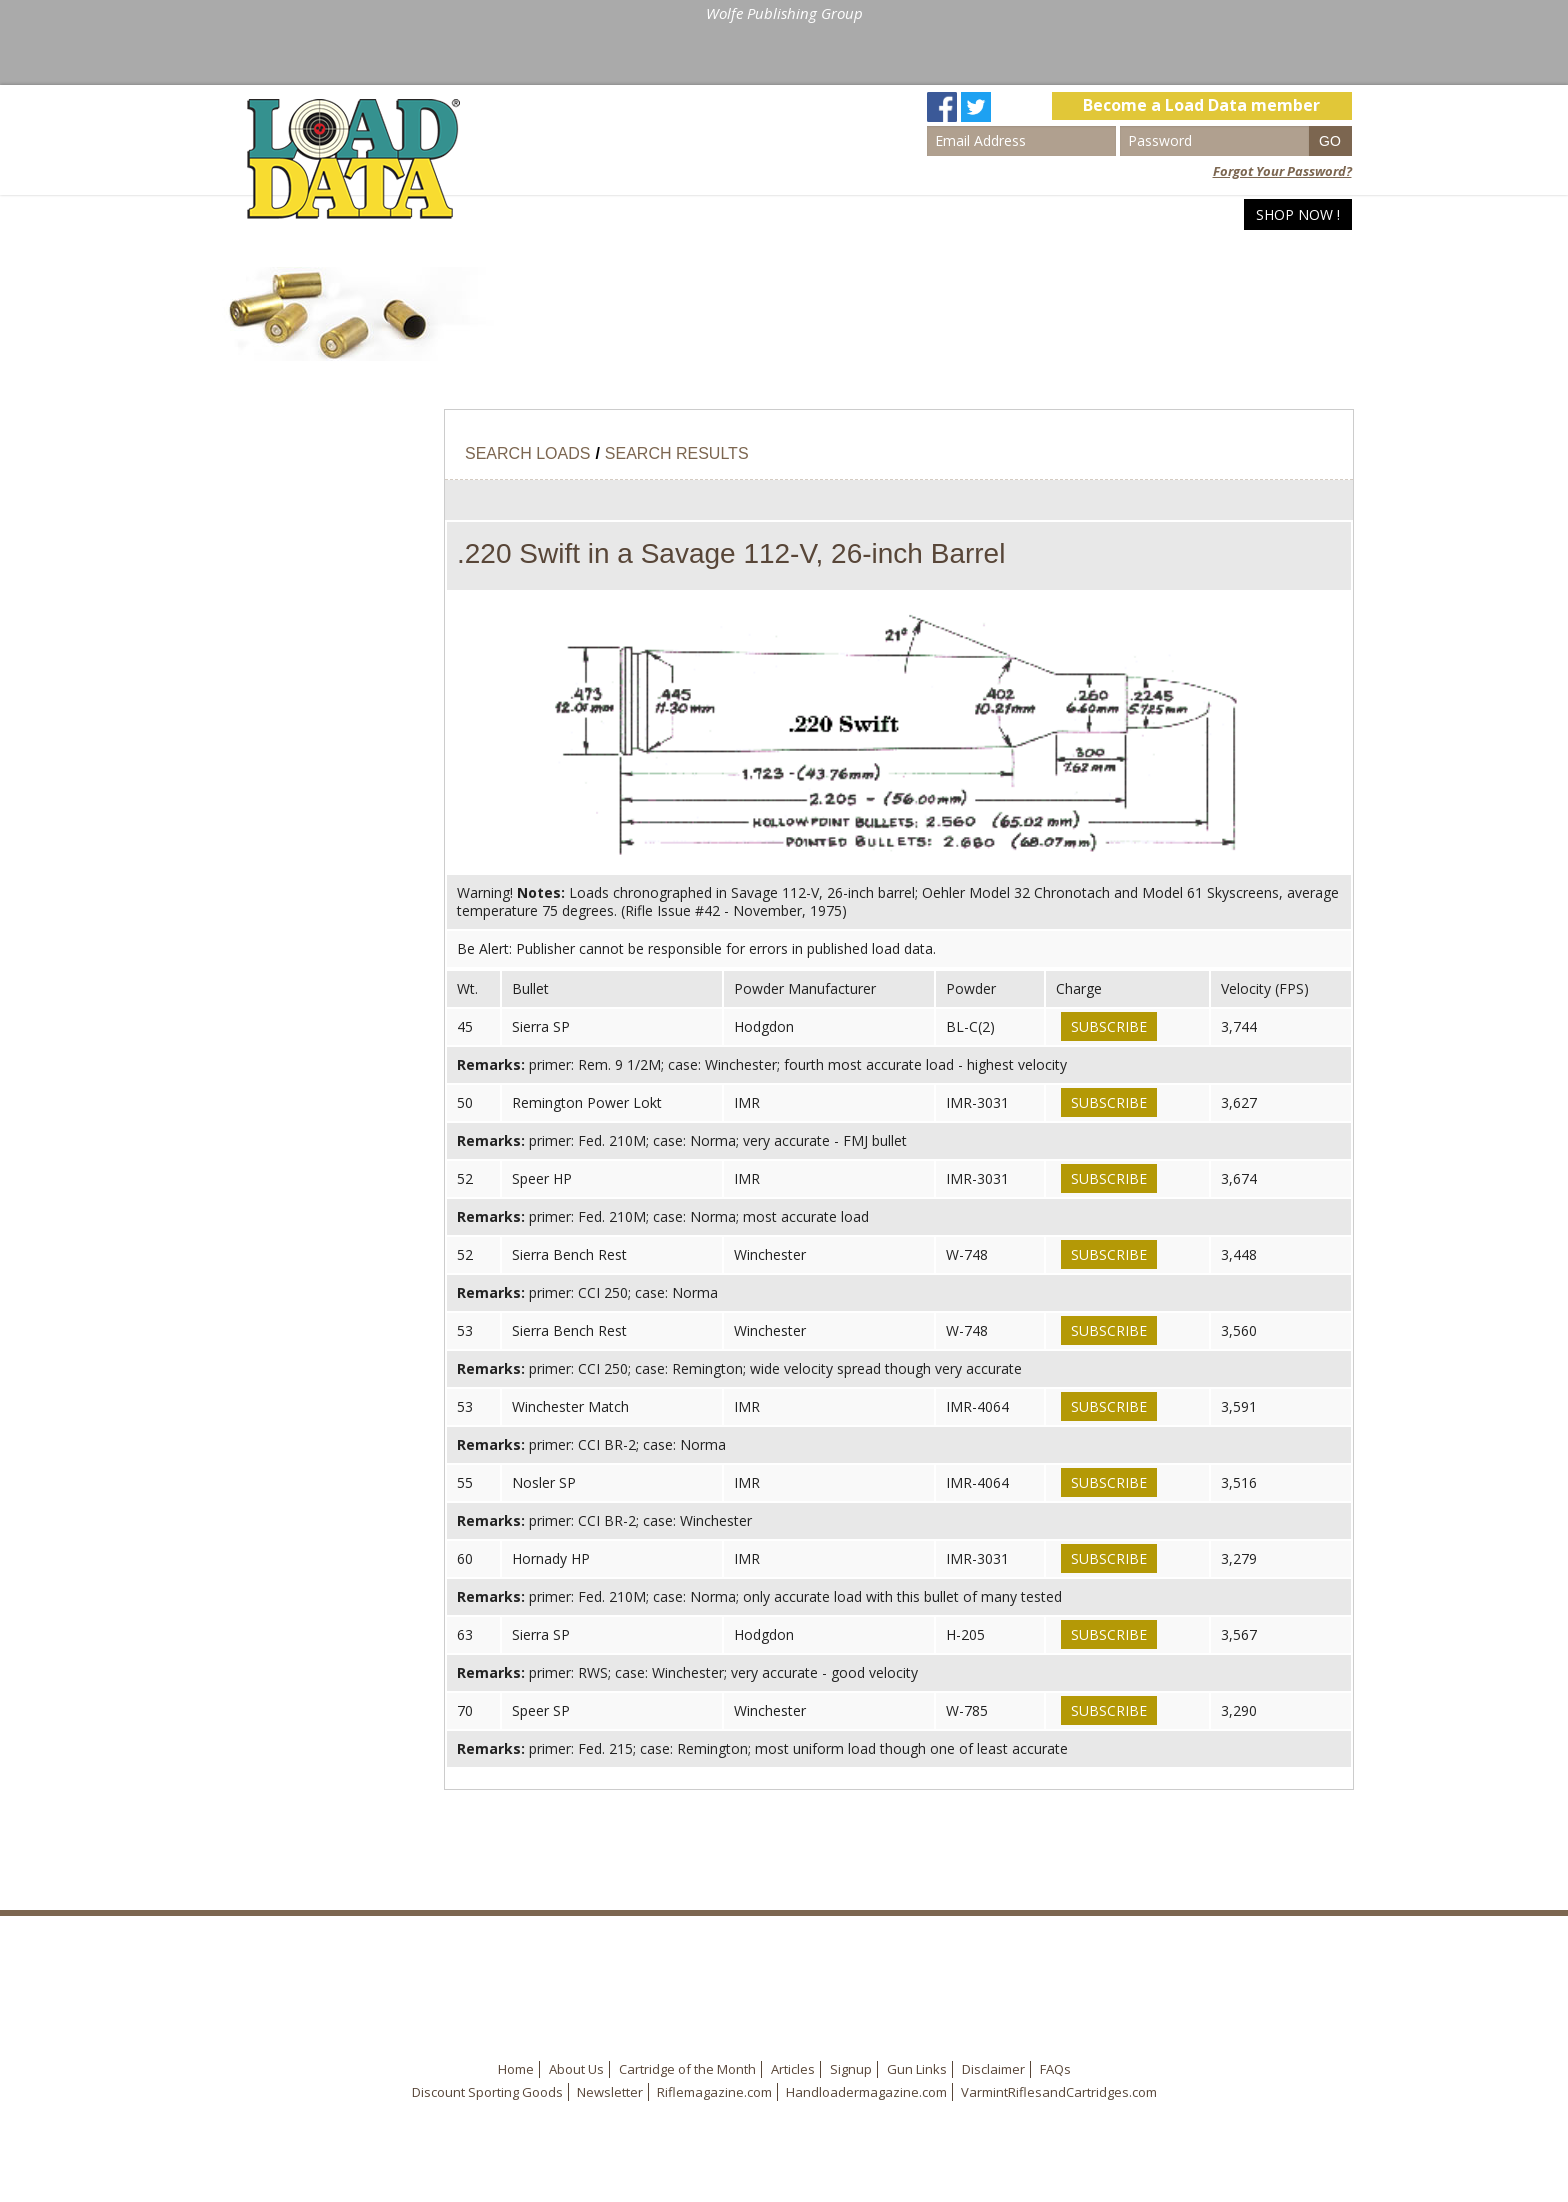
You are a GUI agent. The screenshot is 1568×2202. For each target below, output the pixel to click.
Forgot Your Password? (1282, 171)
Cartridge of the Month (687, 2069)
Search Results (677, 453)
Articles (1203, 214)
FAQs (1055, 2069)
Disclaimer (993, 2069)
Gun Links (917, 2069)
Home (990, 214)
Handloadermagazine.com (866, 2092)
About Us (576, 2069)
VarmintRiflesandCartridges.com (1059, 2092)
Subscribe (1109, 1026)
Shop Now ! (1298, 214)
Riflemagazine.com (714, 2092)
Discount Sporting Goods (487, 2092)
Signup (851, 2069)
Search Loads (1091, 214)
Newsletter (610, 2092)
